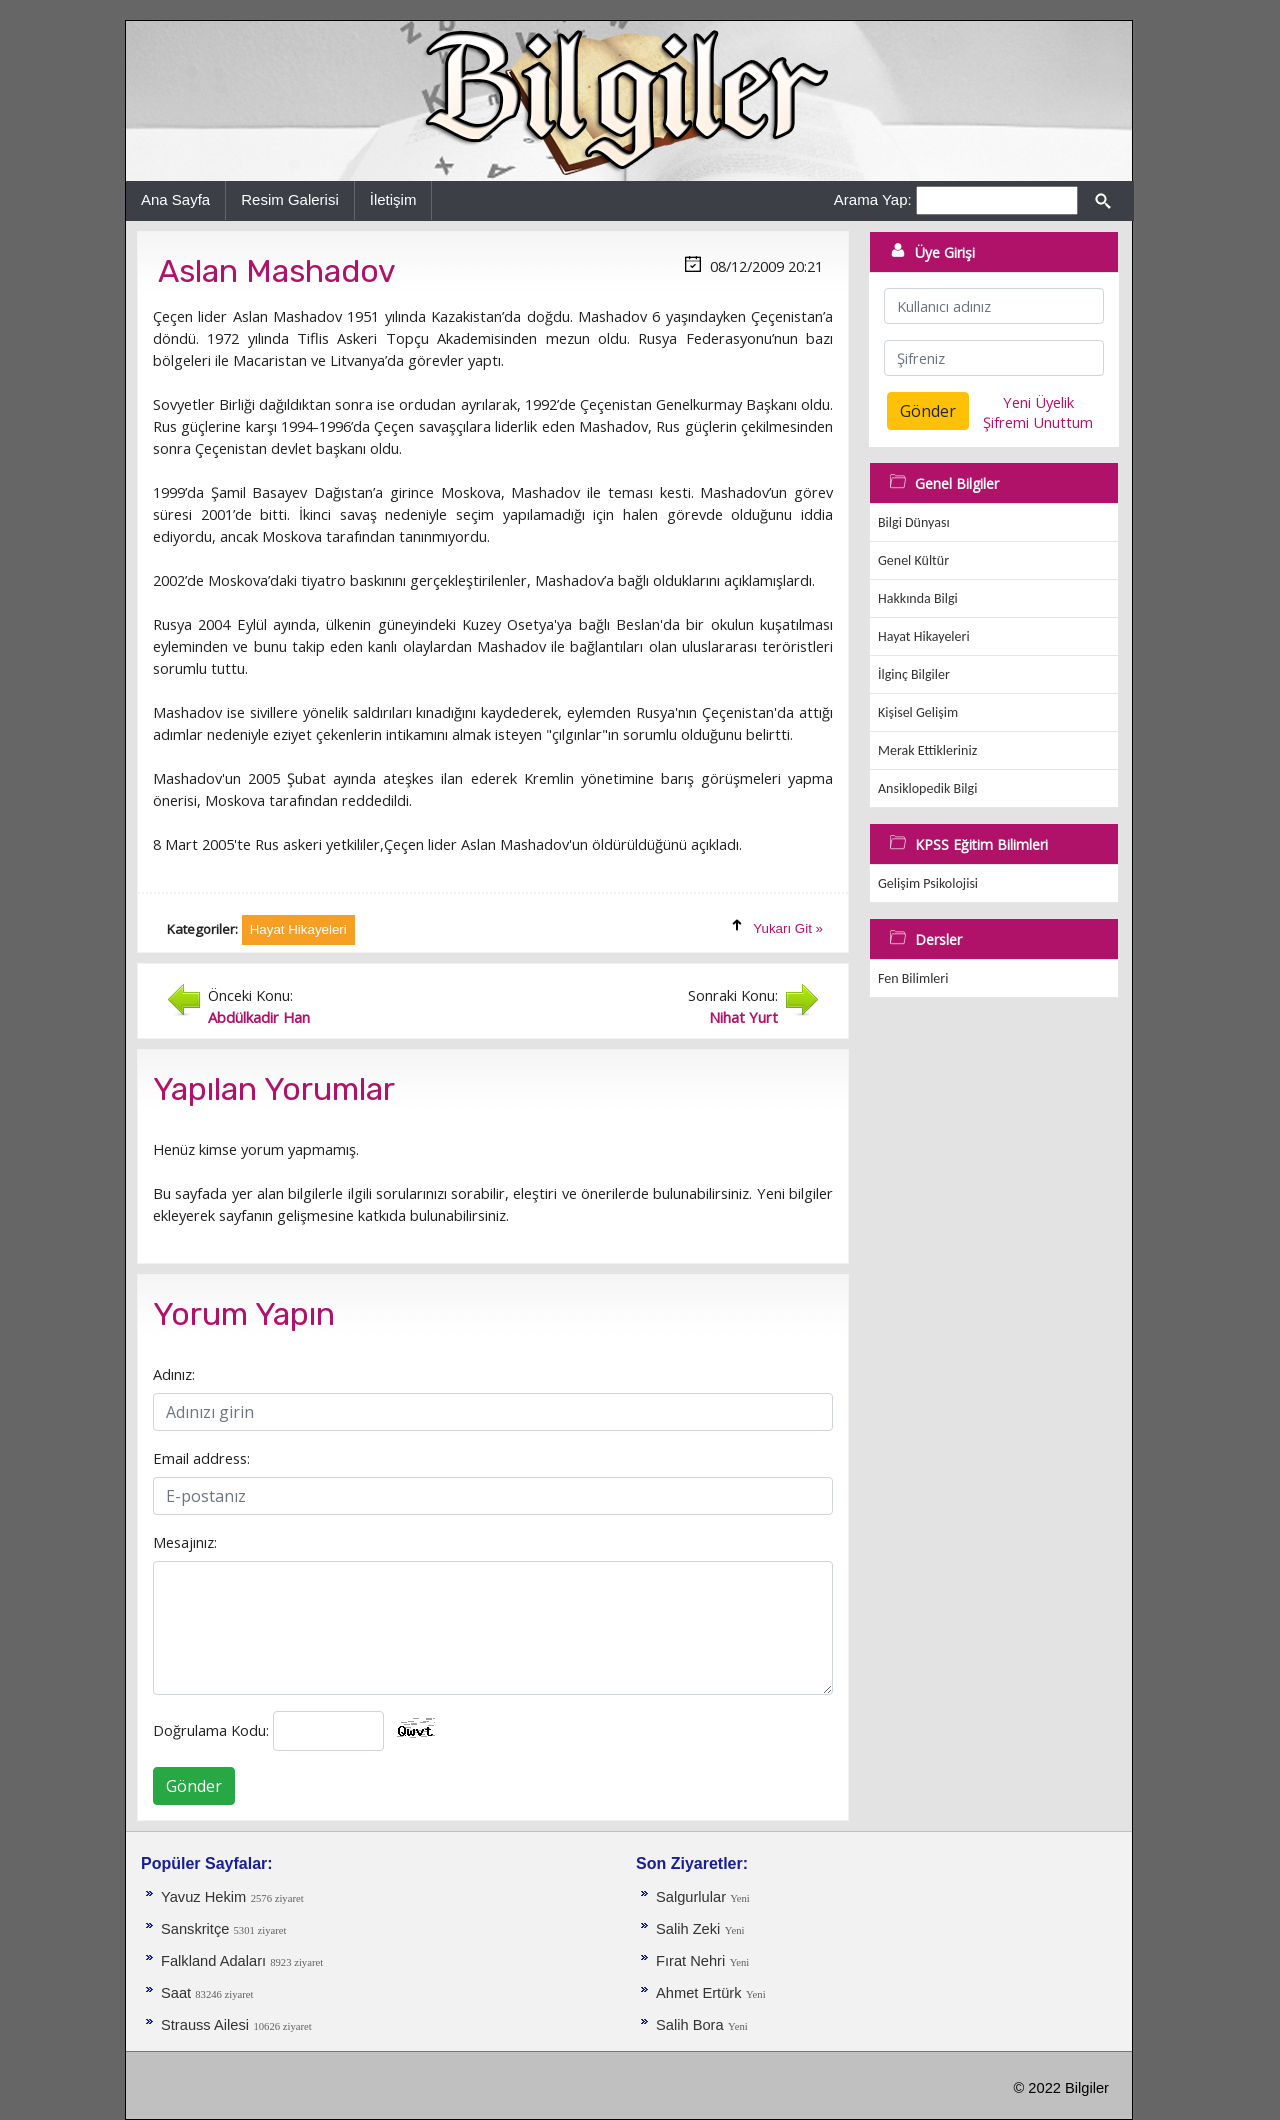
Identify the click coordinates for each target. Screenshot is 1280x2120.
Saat (178, 1993)
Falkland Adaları (215, 1961)
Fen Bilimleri (913, 978)
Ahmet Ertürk (699, 1993)
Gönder (194, 1786)
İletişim (393, 199)
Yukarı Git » (788, 928)
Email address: (201, 1458)
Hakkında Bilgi (918, 598)
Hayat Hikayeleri (924, 636)
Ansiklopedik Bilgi (927, 788)
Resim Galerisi (290, 199)
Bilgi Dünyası (914, 522)
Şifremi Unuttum (1038, 422)
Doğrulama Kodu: (211, 1730)
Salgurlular (693, 1897)
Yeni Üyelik (1038, 402)
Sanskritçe (197, 1929)
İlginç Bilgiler (914, 674)
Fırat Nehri (690, 1961)
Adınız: (174, 1374)
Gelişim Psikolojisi (928, 883)
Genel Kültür (913, 560)
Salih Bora (690, 2025)
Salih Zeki (688, 1929)
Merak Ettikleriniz (927, 750)
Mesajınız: (185, 1542)
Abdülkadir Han (259, 1017)
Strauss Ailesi (205, 2025)
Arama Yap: (873, 199)
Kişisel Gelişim (918, 712)
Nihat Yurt (743, 1017)
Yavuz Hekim (203, 1897)
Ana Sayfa (175, 199)
